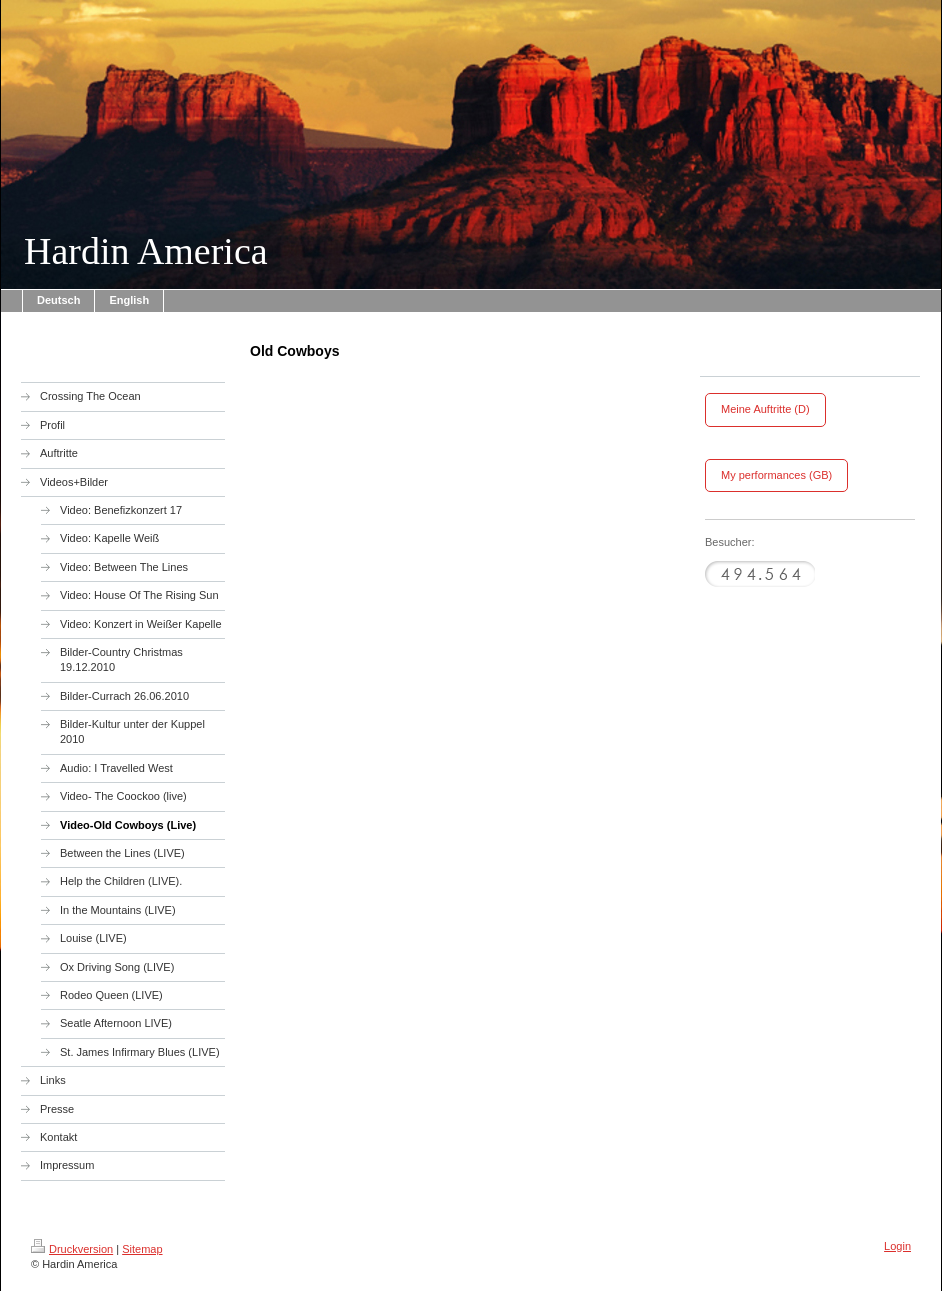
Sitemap (142, 1249)
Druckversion (72, 1249)
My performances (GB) (776, 475)
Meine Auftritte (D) (765, 409)
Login (897, 1246)
